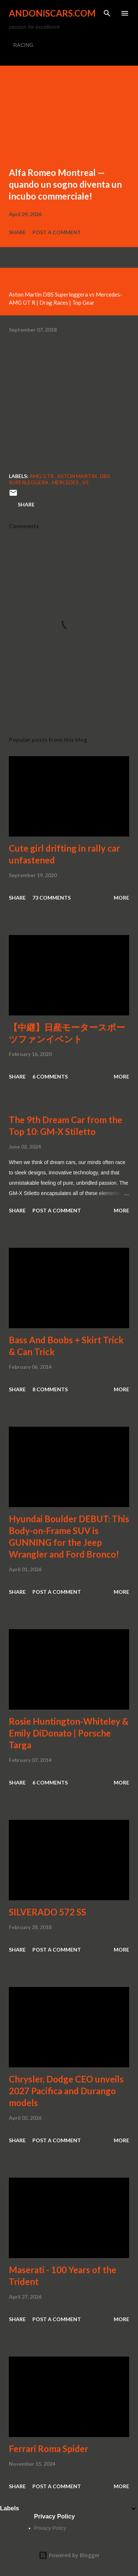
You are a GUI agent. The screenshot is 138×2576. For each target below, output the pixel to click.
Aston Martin (77, 476)
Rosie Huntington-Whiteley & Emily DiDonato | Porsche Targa (68, 1733)
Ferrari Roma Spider (48, 2448)
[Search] (107, 13)
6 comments (50, 1076)
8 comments (50, 1389)
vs (85, 482)
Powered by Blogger (69, 2555)
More (121, 897)
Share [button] (17, 232)
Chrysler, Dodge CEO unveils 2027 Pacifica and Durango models (66, 2091)
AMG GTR (42, 476)
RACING (23, 45)
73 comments (51, 897)
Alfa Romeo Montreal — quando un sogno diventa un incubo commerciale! (65, 184)
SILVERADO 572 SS (47, 1912)
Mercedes (66, 482)
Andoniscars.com (52, 13)
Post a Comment (56, 232)
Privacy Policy (50, 2528)
